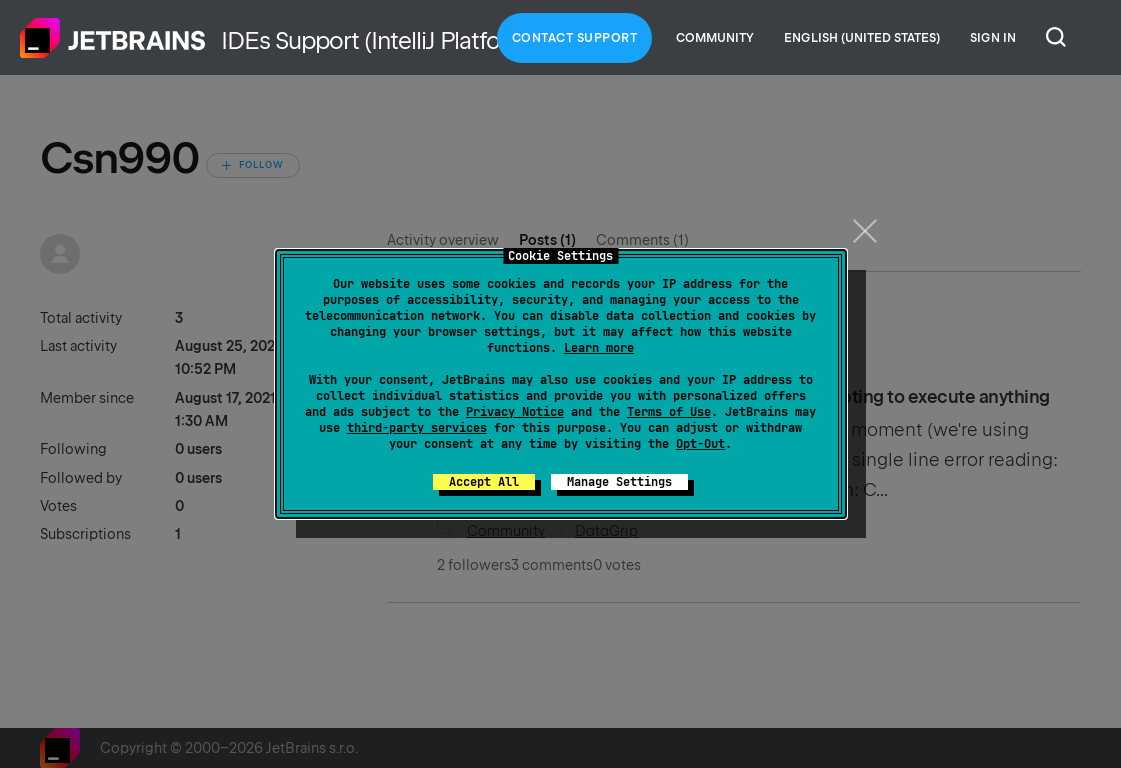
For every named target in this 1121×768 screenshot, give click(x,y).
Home (113, 38)
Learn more (599, 348)
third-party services (417, 428)
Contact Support (575, 38)
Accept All (484, 482)
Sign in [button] (993, 38)
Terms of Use (669, 412)
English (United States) (862, 38)
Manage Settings (619, 482)
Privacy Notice (515, 412)
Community (715, 38)
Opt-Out (700, 444)
